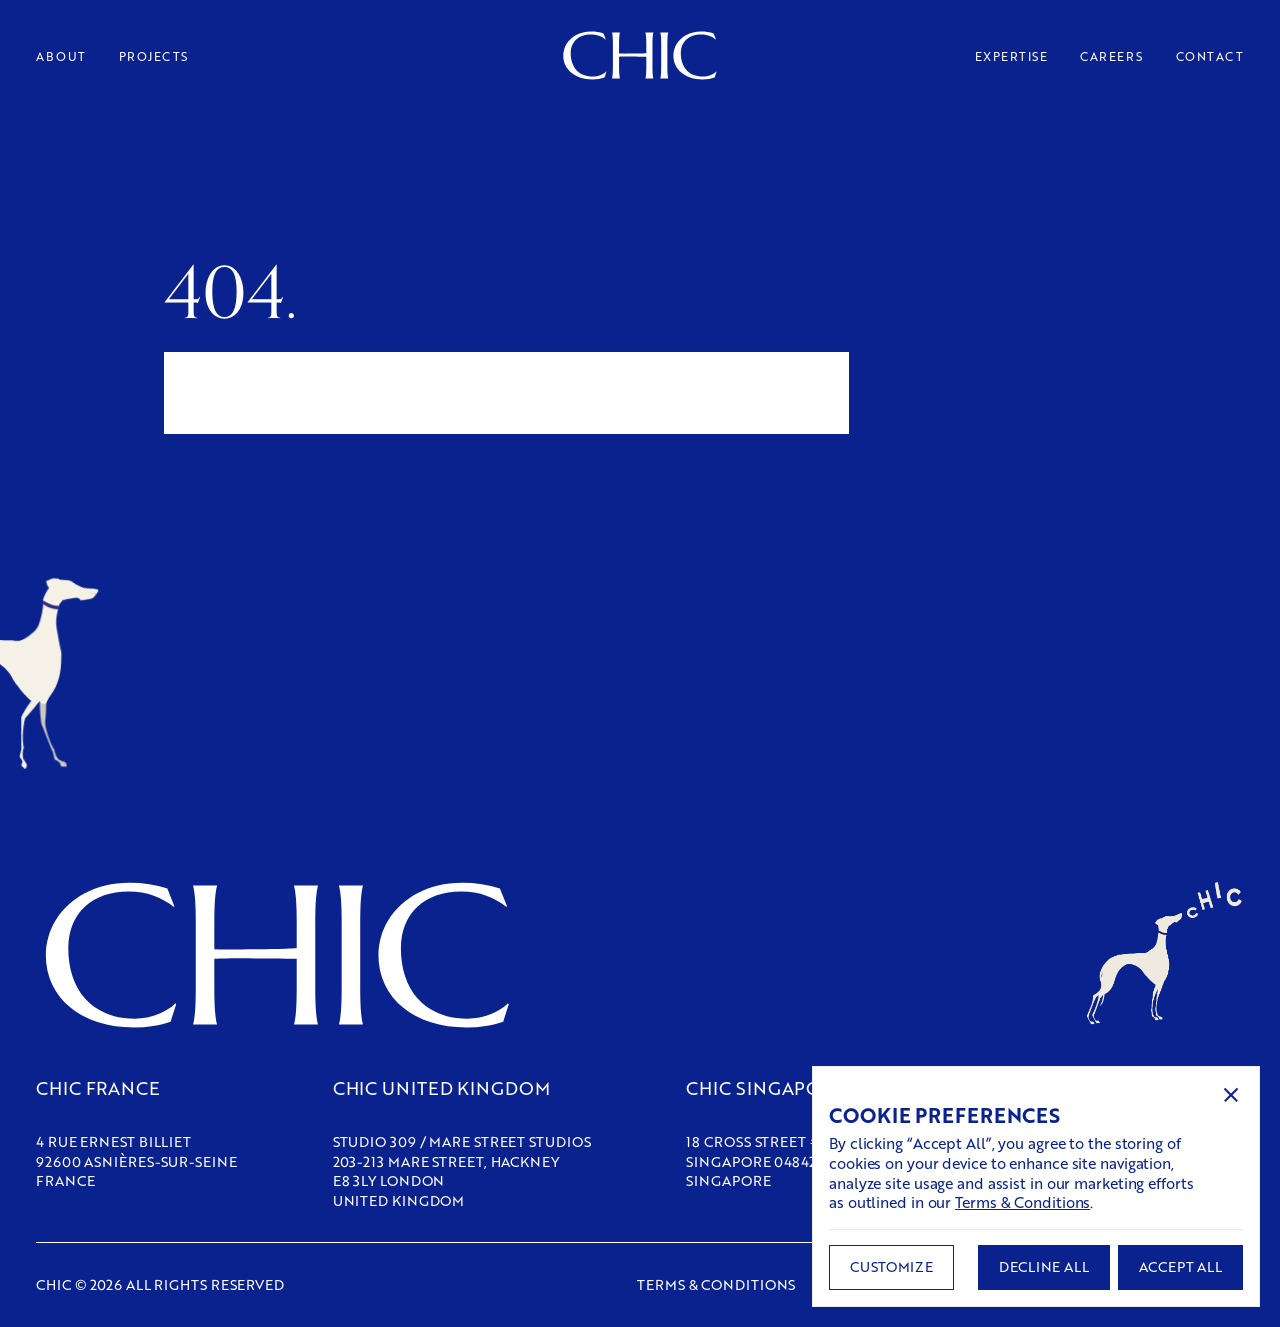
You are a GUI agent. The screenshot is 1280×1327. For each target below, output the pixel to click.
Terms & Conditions (1022, 1202)
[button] (1231, 1095)
